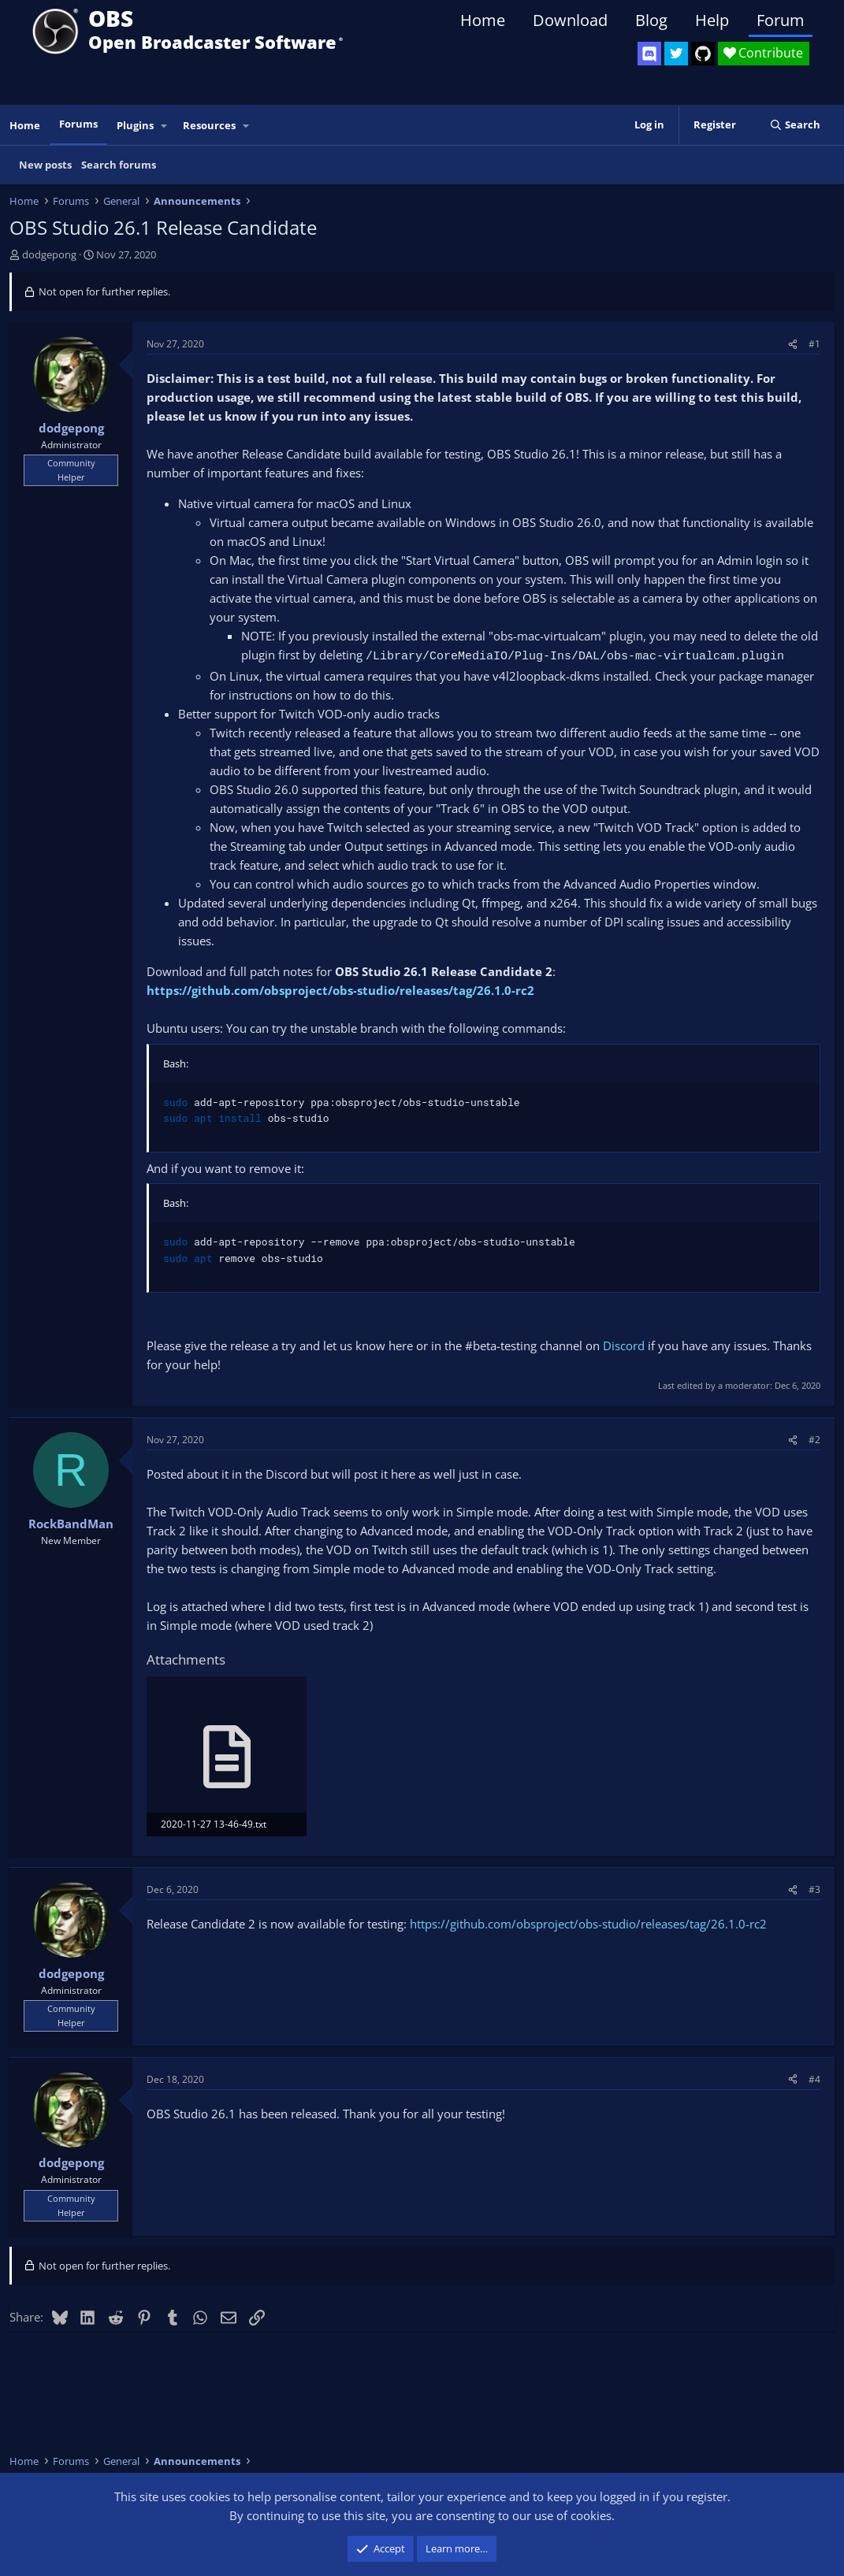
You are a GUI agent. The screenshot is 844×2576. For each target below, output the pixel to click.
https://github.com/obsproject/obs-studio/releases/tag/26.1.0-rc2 (340, 990)
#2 (814, 1439)
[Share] (793, 344)
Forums (78, 124)
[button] (164, 125)
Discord (624, 1345)
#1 (814, 344)
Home (482, 20)
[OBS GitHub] (703, 53)
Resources (209, 125)
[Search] (795, 125)
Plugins (135, 125)
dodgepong (49, 254)
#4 (814, 2079)
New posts (45, 165)
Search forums (118, 165)
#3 (814, 1889)
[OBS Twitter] (676, 53)
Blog (651, 20)
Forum (781, 20)
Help (712, 20)
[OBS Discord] (649, 53)
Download (570, 20)
